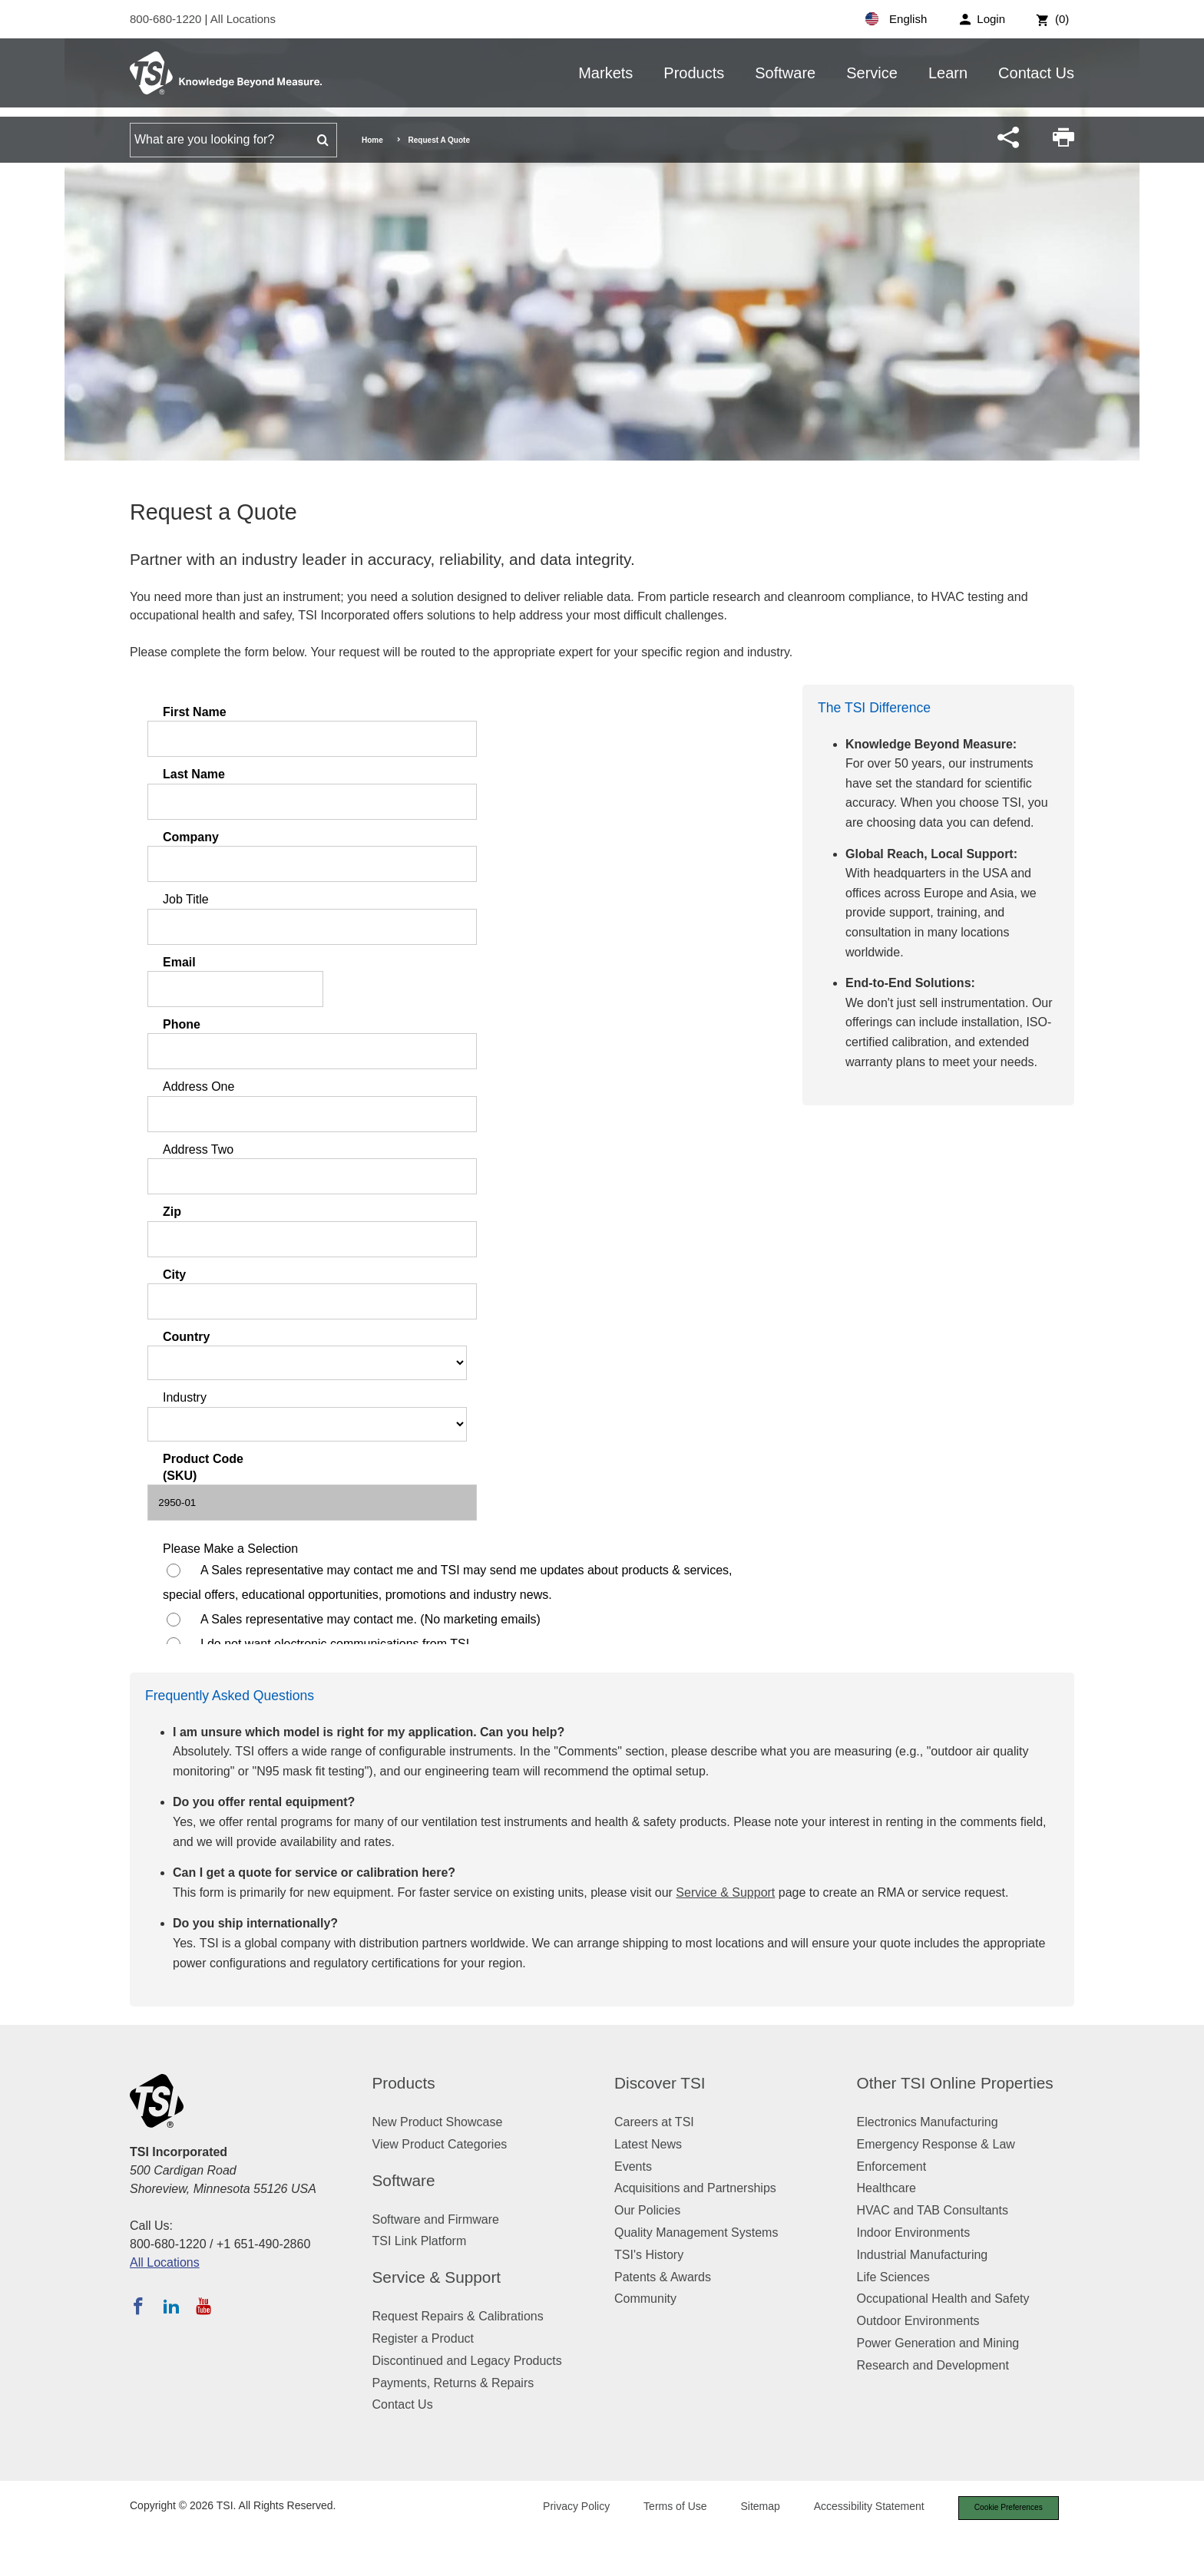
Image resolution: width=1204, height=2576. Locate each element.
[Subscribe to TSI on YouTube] (203, 2305)
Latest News (648, 2144)
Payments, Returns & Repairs (453, 2382)
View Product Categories (440, 2144)
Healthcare (886, 2188)
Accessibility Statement (858, 2508)
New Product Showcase (437, 2122)
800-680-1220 (167, 18)
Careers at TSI (654, 2122)
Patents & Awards (662, 2277)
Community (645, 2298)
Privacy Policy (565, 2508)
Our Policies (647, 2210)
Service (872, 72)
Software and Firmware (435, 2219)
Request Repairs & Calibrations (458, 2316)
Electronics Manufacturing (927, 2122)
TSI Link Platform (419, 2240)
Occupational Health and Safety (943, 2298)
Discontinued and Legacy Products (467, 2360)
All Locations (243, 18)
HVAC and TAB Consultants (932, 2210)
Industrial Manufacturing (922, 2254)
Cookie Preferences (1002, 2508)
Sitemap (749, 2508)
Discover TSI (660, 2083)
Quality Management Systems (696, 2232)
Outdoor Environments (918, 2320)
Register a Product (423, 2338)
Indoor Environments (914, 2232)
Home (372, 140)
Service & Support (725, 1892)
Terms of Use (664, 2508)
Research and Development (933, 2365)
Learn (948, 72)
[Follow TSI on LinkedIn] (171, 2305)
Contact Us (1036, 72)
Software (785, 72)
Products (693, 72)
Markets (605, 72)
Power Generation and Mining (938, 2343)
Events (633, 2166)
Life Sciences (893, 2277)
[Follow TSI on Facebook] (138, 2305)
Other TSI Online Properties (955, 2083)
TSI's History (648, 2254)
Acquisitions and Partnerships (695, 2188)
